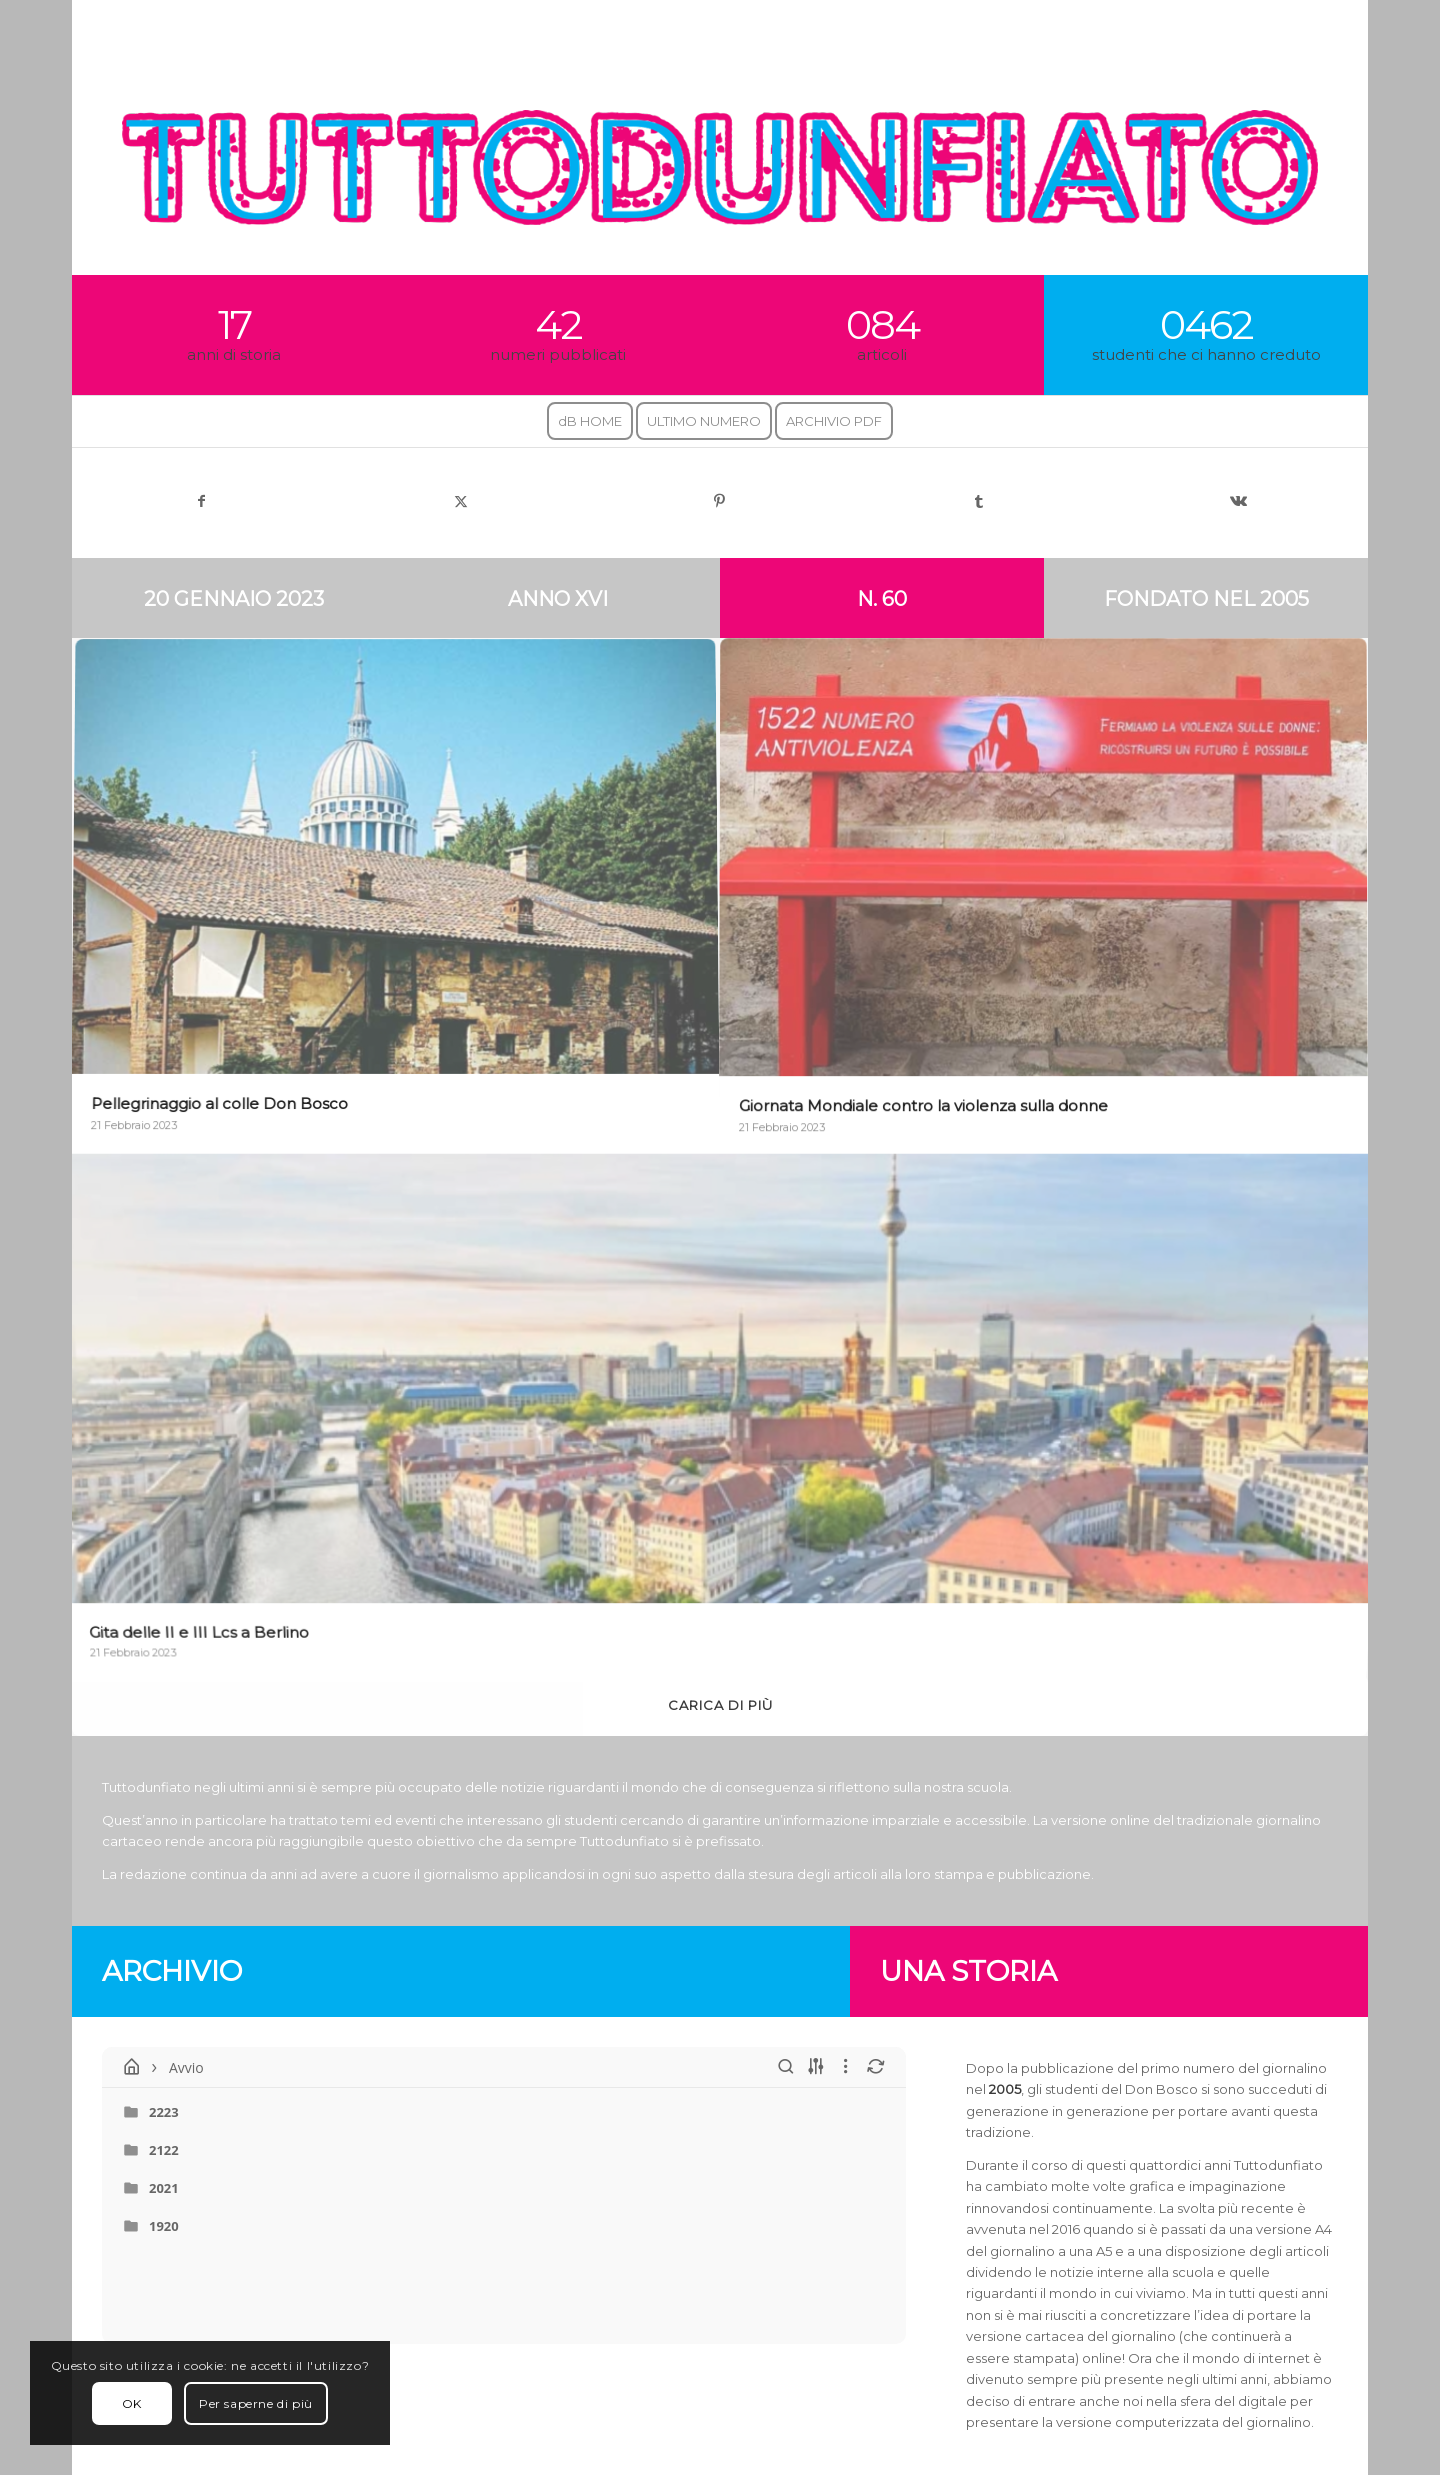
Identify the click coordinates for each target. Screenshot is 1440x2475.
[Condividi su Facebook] (201, 501)
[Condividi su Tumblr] (979, 501)
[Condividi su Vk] (1238, 501)
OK (132, 2403)
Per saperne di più (256, 2403)
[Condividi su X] (460, 501)
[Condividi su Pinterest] (719, 501)
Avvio (172, 2067)
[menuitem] (590, 421)
